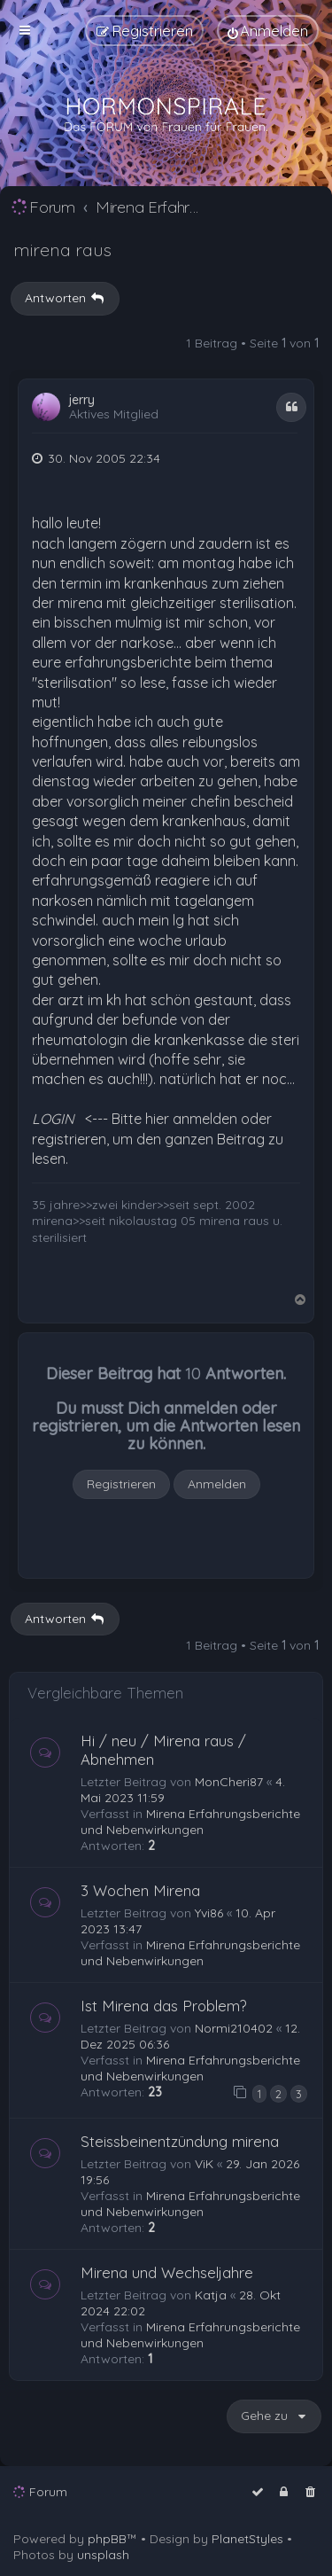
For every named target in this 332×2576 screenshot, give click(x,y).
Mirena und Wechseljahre (167, 2272)
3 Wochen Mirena (140, 1890)
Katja (211, 2295)
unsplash (103, 2555)
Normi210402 (234, 2028)
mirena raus (62, 249)
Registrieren (121, 1484)
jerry (82, 400)
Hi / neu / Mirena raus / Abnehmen (163, 1749)
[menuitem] (268, 30)
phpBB (107, 2539)
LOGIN (53, 1119)
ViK (204, 2164)
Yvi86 (209, 1913)
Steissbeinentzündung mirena (180, 2141)
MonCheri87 (229, 1782)
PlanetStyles (247, 2539)
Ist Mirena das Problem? (164, 2005)
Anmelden (217, 1484)
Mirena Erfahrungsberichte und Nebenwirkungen (190, 1822)
